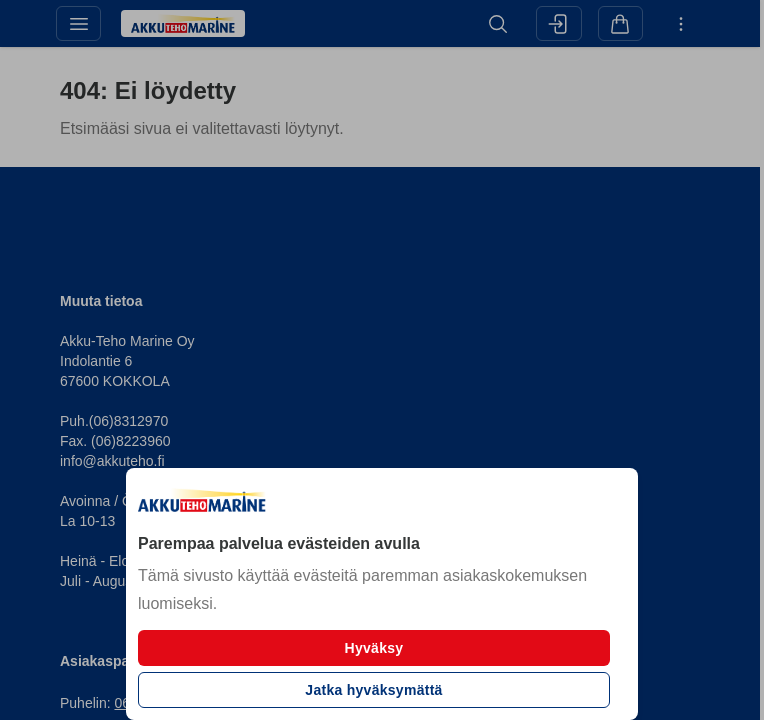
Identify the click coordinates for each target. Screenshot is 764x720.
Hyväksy (374, 648)
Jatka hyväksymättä (373, 690)
